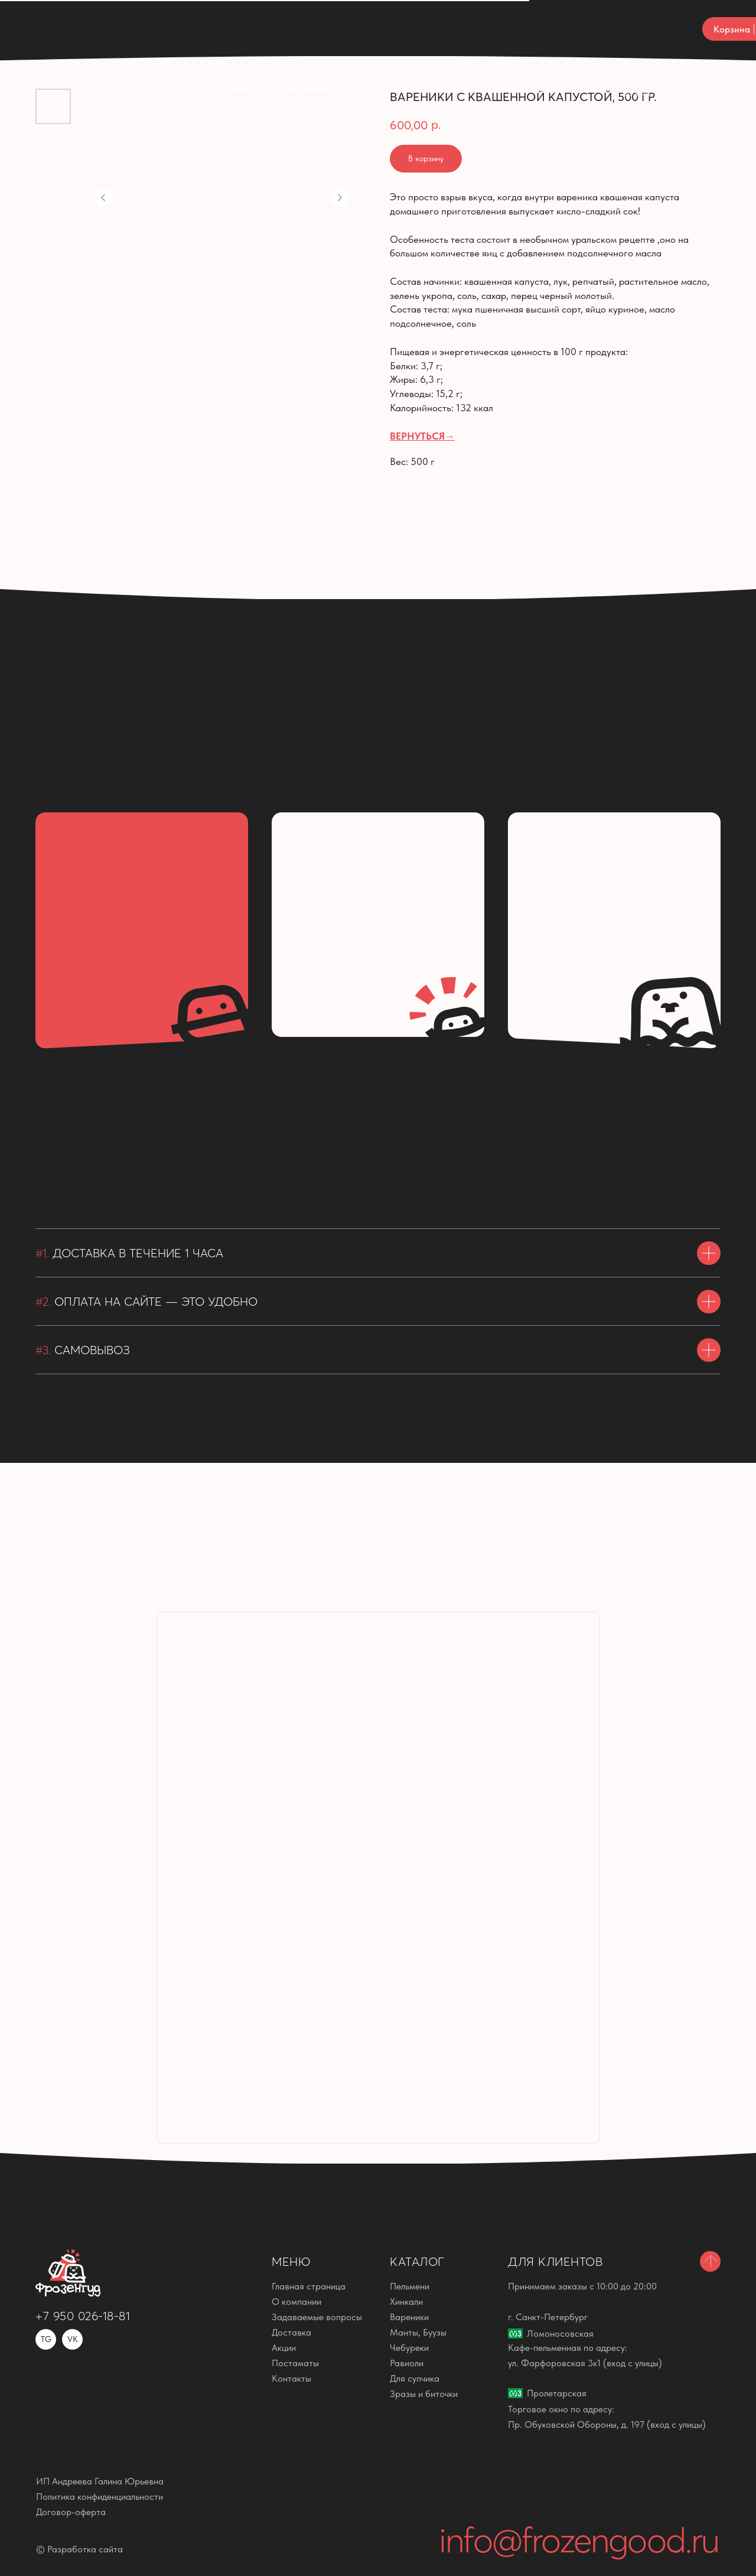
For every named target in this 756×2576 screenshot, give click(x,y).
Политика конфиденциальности (99, 2496)
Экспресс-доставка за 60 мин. (614, 29)
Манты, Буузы (418, 2332)
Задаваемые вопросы (317, 2317)
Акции (410, 30)
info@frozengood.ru (579, 2540)
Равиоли (406, 2363)
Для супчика (414, 2378)
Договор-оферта (71, 2512)
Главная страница (309, 2286)
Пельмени (409, 2286)
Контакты (291, 2378)
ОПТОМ (513, 30)
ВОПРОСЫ (361, 30)
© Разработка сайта (79, 2549)
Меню (239, 30)
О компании (298, 30)
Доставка (463, 30)
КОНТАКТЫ (562, 30)
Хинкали (406, 2301)
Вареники (409, 2317)
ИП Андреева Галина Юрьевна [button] (100, 2481)
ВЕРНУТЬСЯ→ (422, 436)
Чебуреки (409, 2347)
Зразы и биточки (424, 2393)
